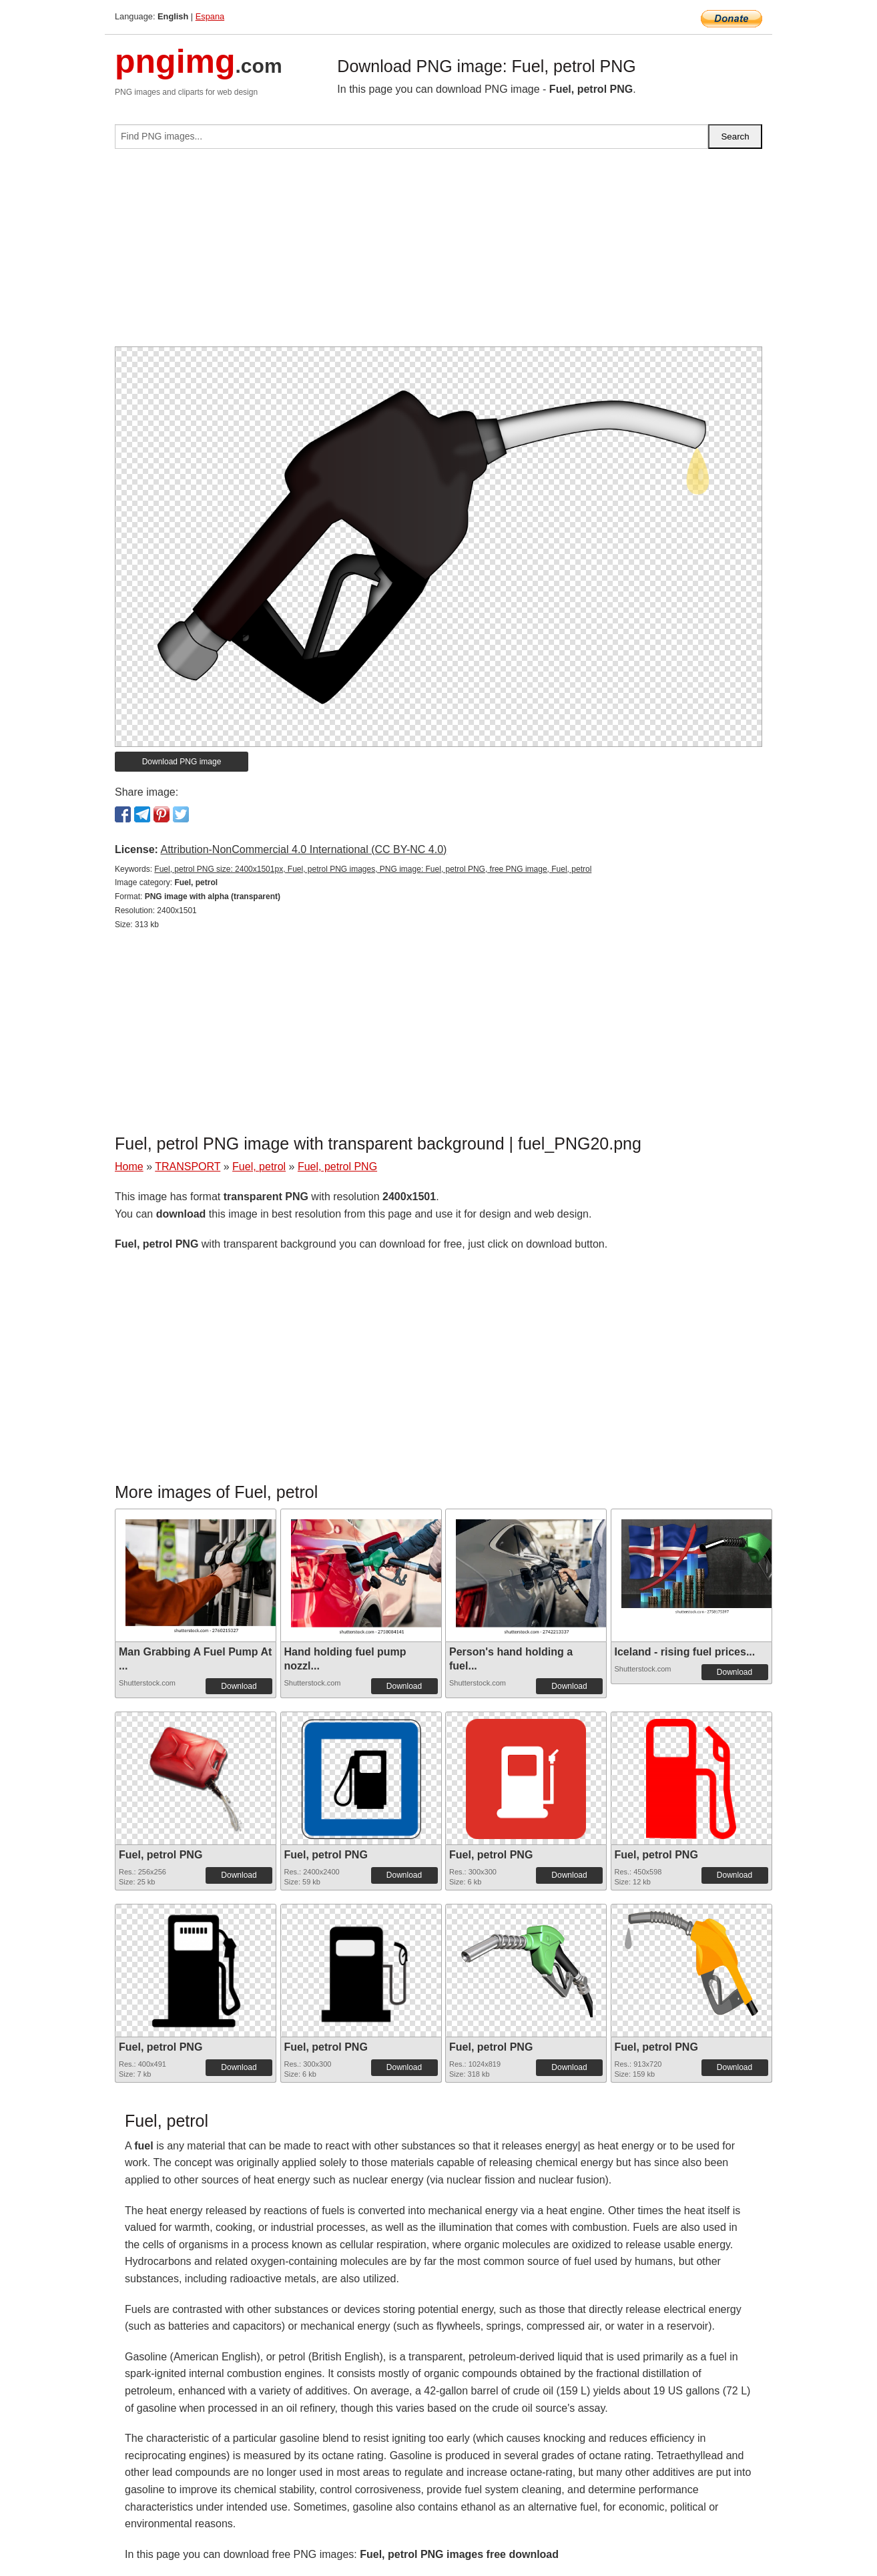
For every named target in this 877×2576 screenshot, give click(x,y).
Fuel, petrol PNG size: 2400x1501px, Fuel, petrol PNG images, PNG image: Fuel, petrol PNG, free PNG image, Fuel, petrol (372, 869)
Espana (210, 16)
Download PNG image (182, 761)
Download (238, 1686)
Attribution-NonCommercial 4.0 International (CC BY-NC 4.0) (303, 849)
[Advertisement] (438, 253)
